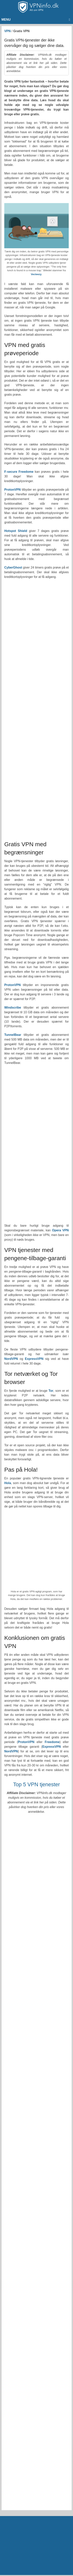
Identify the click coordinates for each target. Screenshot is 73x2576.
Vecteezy (36, 274)
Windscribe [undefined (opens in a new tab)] (12, 966)
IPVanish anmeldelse (36, 2064)
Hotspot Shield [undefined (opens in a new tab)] (15, 531)
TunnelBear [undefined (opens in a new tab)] (12, 993)
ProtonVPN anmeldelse (25, 636)
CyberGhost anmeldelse (25, 773)
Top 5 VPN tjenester (36, 1724)
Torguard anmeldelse (36, 1997)
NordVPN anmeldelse (36, 1865)
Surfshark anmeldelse (36, 1931)
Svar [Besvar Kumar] (6, 2249)
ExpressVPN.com (36, 1809)
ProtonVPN (26, 1681)
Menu (6, 19)
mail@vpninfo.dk (28, 2428)
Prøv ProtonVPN (36, 650)
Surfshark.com (36, 1941)
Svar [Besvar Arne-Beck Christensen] (6, 2116)
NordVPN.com (36, 1875)
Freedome (52, 1681)
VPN (7, 31)
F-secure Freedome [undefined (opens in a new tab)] (18, 471)
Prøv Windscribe (36, 1083)
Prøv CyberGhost (36, 787)
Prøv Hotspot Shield (37, 723)
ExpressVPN (34, 1298)
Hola (7, 1422)
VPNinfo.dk (25, 2442)
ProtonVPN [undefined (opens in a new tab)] (12, 489)
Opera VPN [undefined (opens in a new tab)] (60, 1170)
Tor (50, 1330)
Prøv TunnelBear (36, 1152)
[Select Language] (36, 2404)
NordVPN (11, 1298)
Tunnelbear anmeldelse (25, 1138)
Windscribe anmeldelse (25, 1069)
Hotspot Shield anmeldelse (27, 709)
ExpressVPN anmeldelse (36, 1799)
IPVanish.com (36, 2074)
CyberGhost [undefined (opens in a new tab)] (13, 567)
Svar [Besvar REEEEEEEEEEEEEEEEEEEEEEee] (6, 2182)
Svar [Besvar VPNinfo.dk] (10, 2161)
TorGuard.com (36, 2008)
